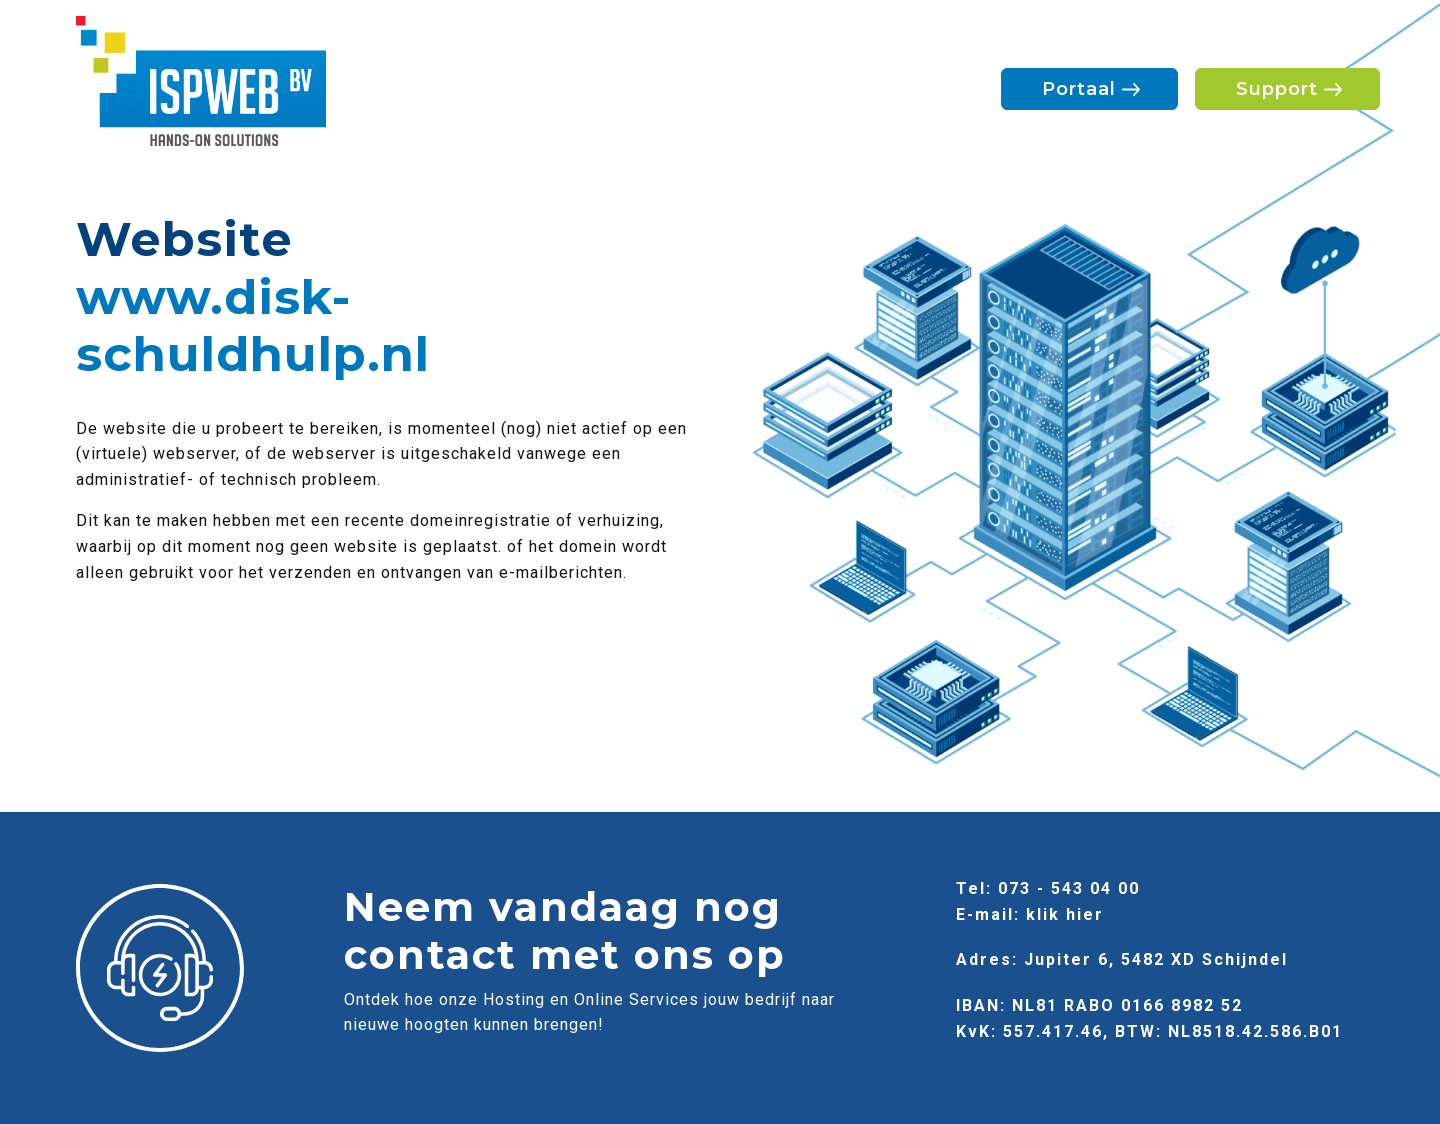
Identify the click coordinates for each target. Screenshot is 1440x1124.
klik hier (1065, 914)
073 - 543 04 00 (1069, 888)
